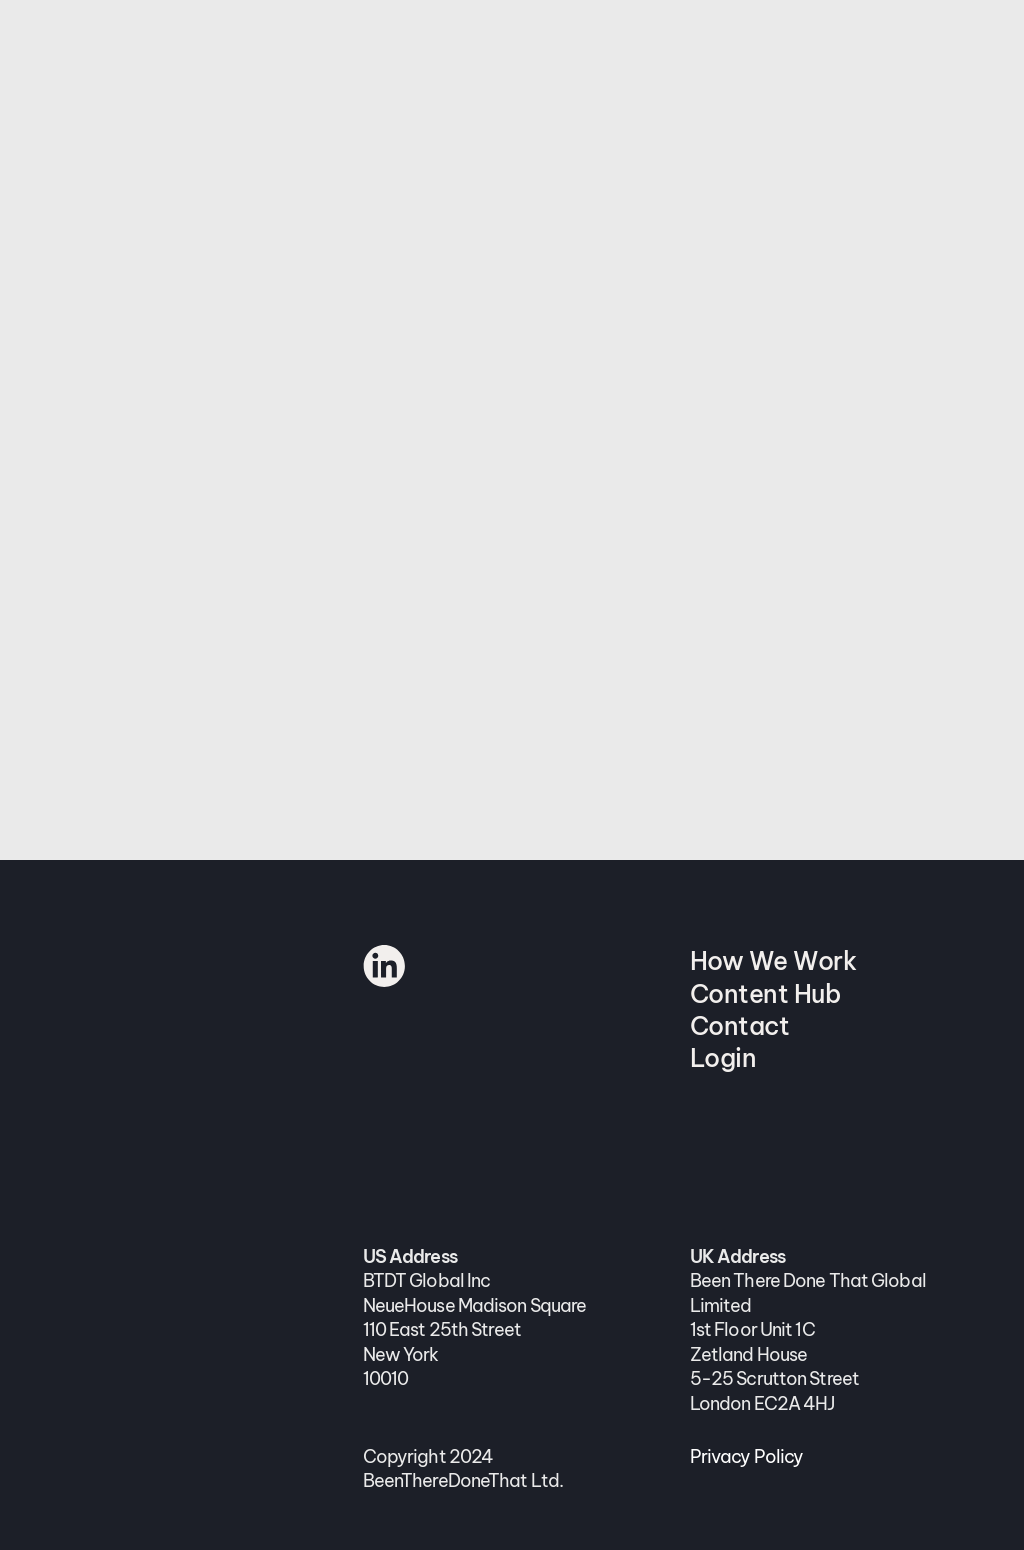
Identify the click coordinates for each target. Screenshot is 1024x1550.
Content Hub (765, 994)
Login (723, 1058)
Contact (740, 1026)
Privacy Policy (747, 1456)
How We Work (773, 961)
